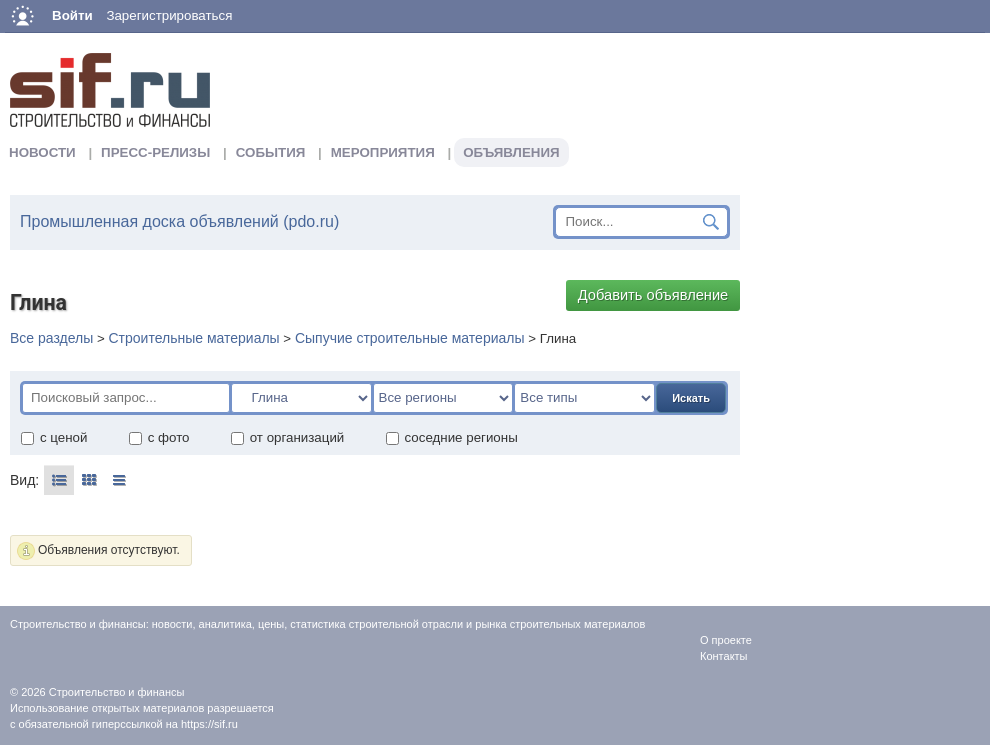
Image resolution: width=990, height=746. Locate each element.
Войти (72, 15)
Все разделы (51, 338)
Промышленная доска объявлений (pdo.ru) (179, 221)
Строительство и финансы (117, 692)
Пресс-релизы (155, 152)
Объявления (511, 152)
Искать (691, 398)
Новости (42, 152)
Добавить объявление (653, 295)
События (271, 152)
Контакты (724, 656)
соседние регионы (451, 437)
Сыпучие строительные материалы (410, 338)
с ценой (53, 437)
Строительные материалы (193, 338)
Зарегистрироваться (169, 15)
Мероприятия (383, 152)
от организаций (287, 437)
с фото (159, 437)
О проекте (726, 640)
